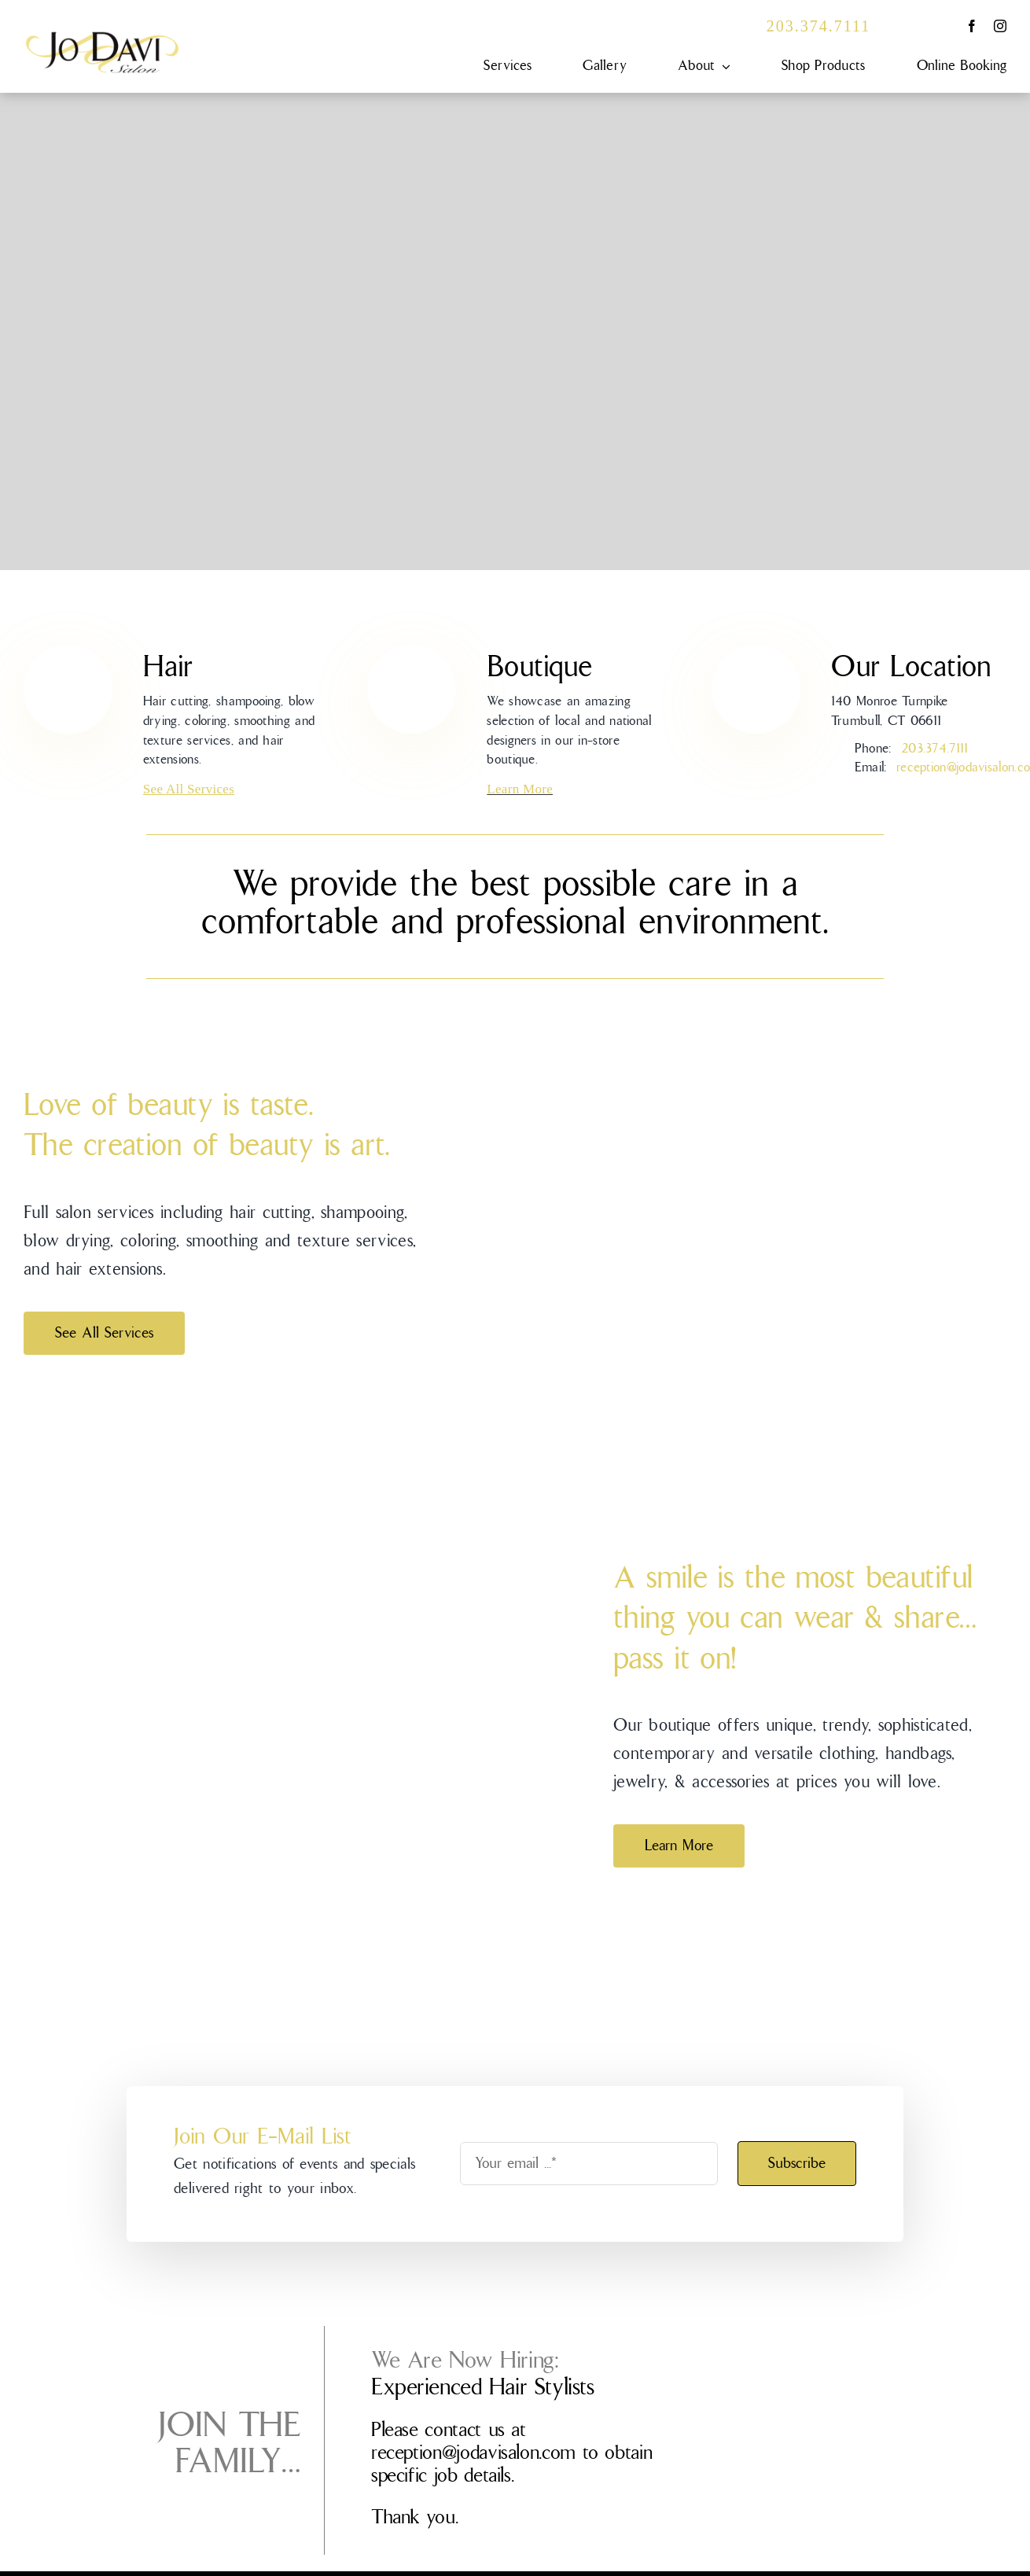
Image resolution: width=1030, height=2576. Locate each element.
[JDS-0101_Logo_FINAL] (102, 37)
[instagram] (1000, 26)
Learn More (520, 789)
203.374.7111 (819, 26)
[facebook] (972, 26)
